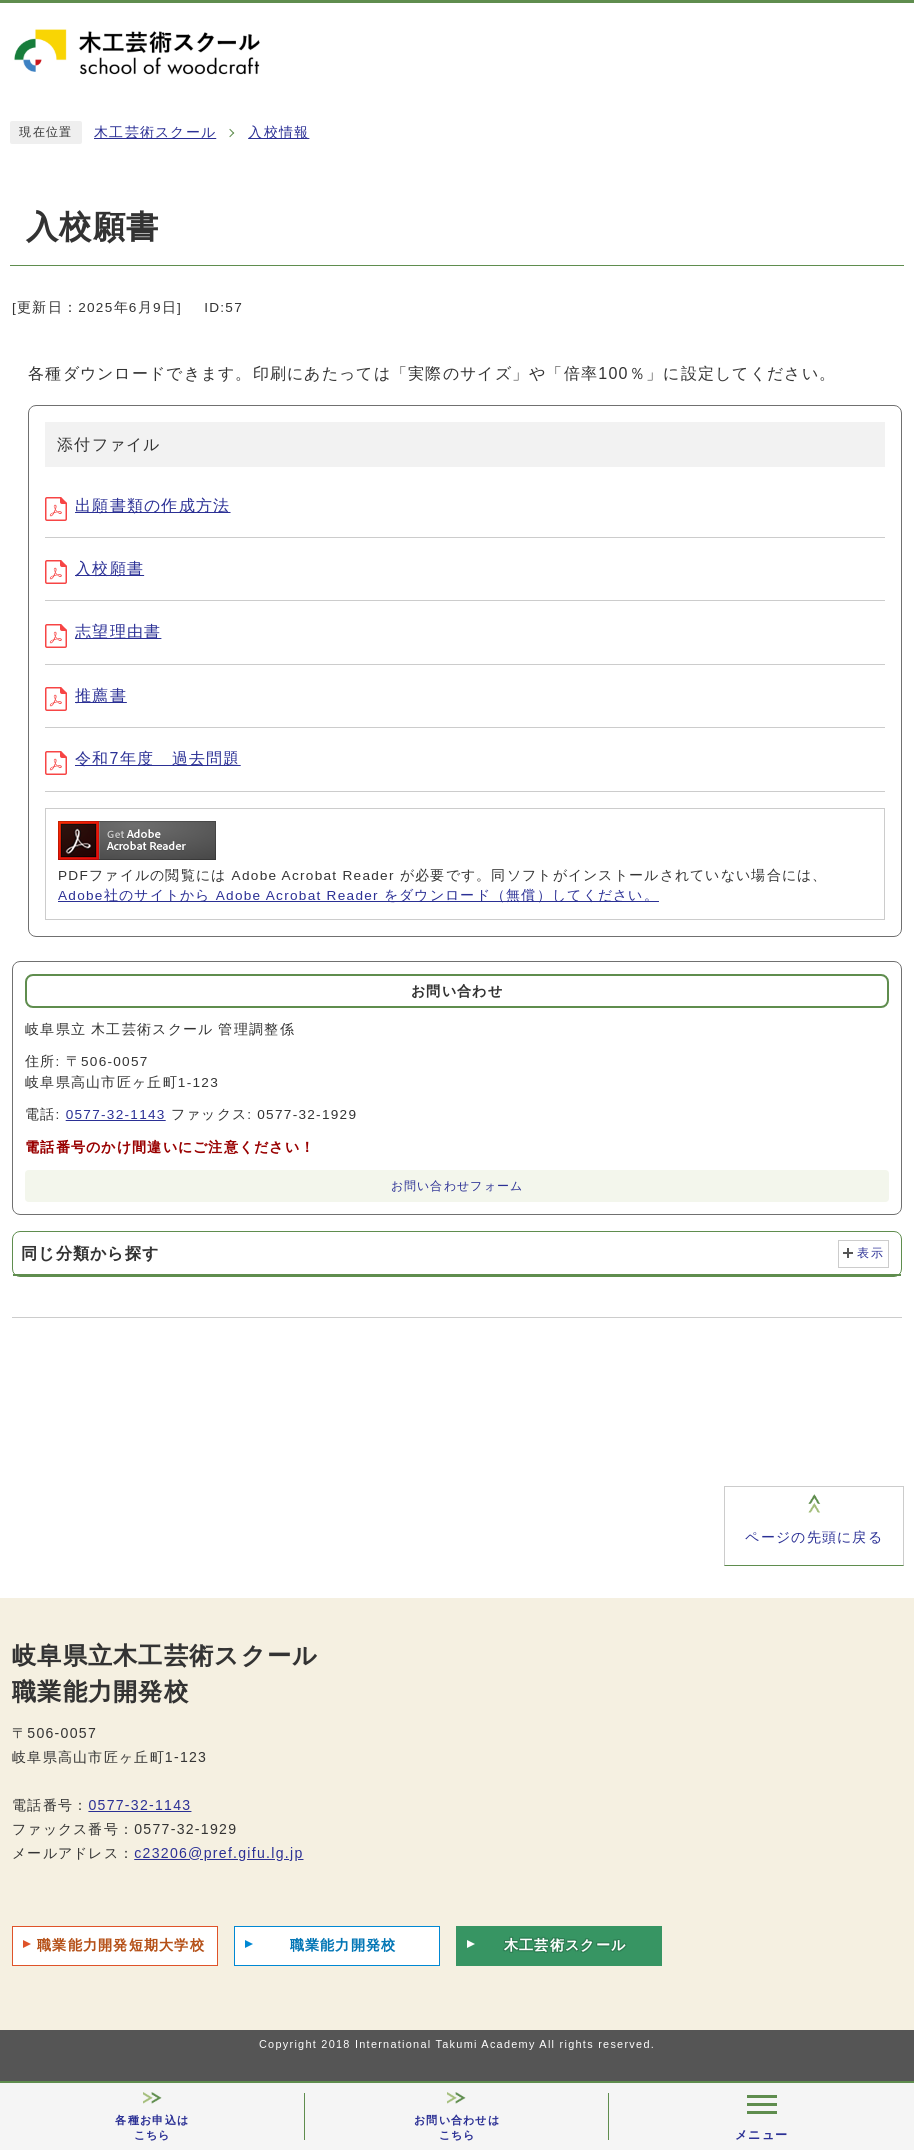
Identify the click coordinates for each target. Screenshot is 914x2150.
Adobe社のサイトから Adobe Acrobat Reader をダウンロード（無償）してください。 (358, 895)
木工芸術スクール (155, 132)
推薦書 (86, 695)
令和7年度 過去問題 (143, 758)
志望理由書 (103, 631)
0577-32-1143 (116, 1114)
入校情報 (278, 132)
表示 (870, 1253)
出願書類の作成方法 (138, 505)
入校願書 (94, 568)
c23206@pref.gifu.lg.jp (218, 1853)
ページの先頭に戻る (814, 1537)
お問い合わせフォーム (457, 1186)
